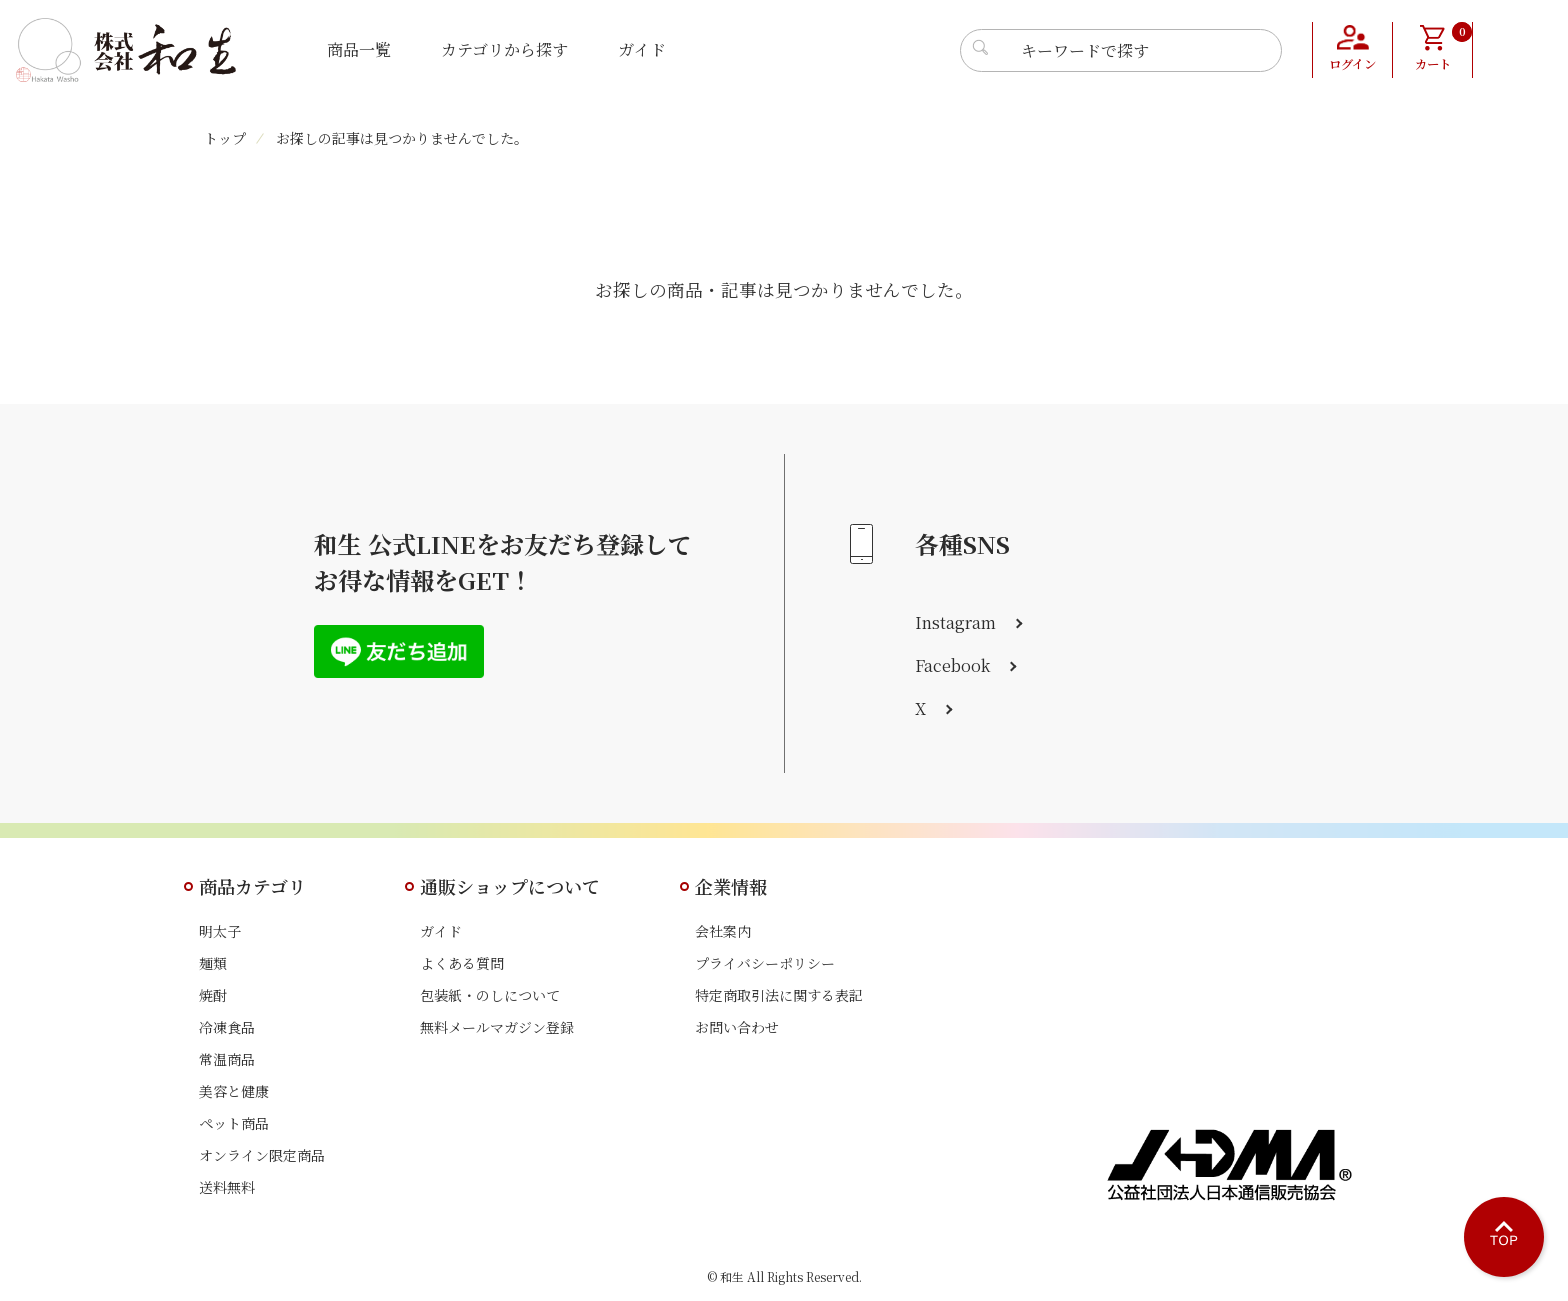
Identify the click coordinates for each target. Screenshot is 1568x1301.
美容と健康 (234, 1091)
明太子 (220, 931)
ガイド (642, 49)
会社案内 (723, 931)
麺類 (213, 963)
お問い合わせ (737, 1027)
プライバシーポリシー (765, 963)
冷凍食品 (227, 1027)
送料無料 (227, 1187)
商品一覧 (359, 49)
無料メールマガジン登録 (497, 1027)
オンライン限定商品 (262, 1155)
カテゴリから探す (504, 49)
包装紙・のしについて (490, 995)
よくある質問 (462, 963)
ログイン (1352, 65)
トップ (225, 138)
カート (1442, 48)
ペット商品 (234, 1123)
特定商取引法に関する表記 (779, 995)
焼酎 (213, 995)
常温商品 (227, 1059)
